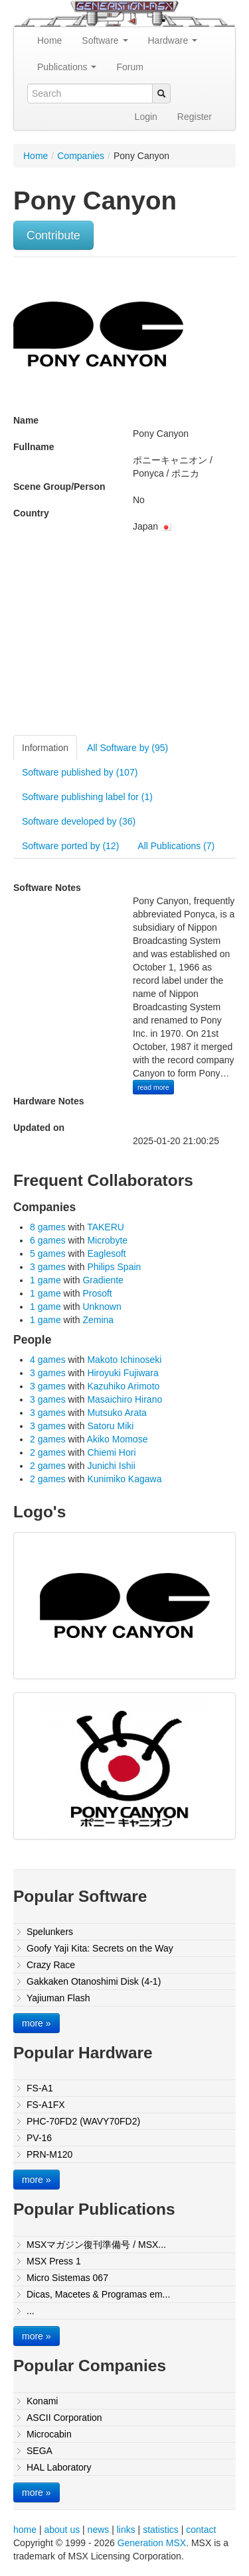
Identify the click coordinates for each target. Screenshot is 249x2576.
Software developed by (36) (78, 821)
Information (45, 747)
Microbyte (107, 1240)
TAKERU (105, 1227)
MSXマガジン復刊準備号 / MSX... (96, 2244)
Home (49, 40)
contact (201, 2529)
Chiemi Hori (111, 1452)
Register (194, 116)
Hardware (173, 40)
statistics (161, 2529)
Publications (66, 67)
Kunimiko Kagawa (124, 1479)
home (25, 2529)
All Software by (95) (127, 747)
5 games (48, 1253)
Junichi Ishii (111, 1465)
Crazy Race (51, 1965)
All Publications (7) (175, 846)
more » (36, 2023)
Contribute (53, 235)
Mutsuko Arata (117, 1412)
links (126, 2529)
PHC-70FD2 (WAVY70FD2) (83, 2121)
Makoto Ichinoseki (124, 1359)
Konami (42, 2401)
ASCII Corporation (64, 2417)
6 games (48, 1240)
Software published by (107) (79, 772)
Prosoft (97, 1293)
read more (153, 1087)
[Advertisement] (124, 639)
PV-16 (39, 2138)
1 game (45, 1280)
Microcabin (49, 2434)
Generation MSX (152, 2543)
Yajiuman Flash (58, 1998)
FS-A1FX (46, 2104)
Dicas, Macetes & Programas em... (98, 2294)
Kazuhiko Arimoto (123, 1386)
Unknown (101, 1306)
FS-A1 (40, 2088)
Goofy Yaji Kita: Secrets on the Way (100, 1948)
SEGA (39, 2450)
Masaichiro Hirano (124, 1399)
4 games (48, 1359)
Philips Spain (114, 1266)
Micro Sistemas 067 (67, 2277)
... (31, 2311)
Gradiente (102, 1280)
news (99, 2529)
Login (146, 116)
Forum (129, 67)
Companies (80, 155)
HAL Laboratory (59, 2467)
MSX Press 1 (54, 2261)
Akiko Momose (117, 1439)
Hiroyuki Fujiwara (122, 1373)
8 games (48, 1227)
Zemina (98, 1320)
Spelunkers (50, 1931)
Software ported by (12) (70, 846)
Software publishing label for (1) (87, 796)
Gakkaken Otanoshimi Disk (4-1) (94, 1981)
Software (104, 40)
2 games (48, 1439)
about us (62, 2529)
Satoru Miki (110, 1426)
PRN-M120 (49, 2154)
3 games (48, 1266)
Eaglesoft (106, 1253)
